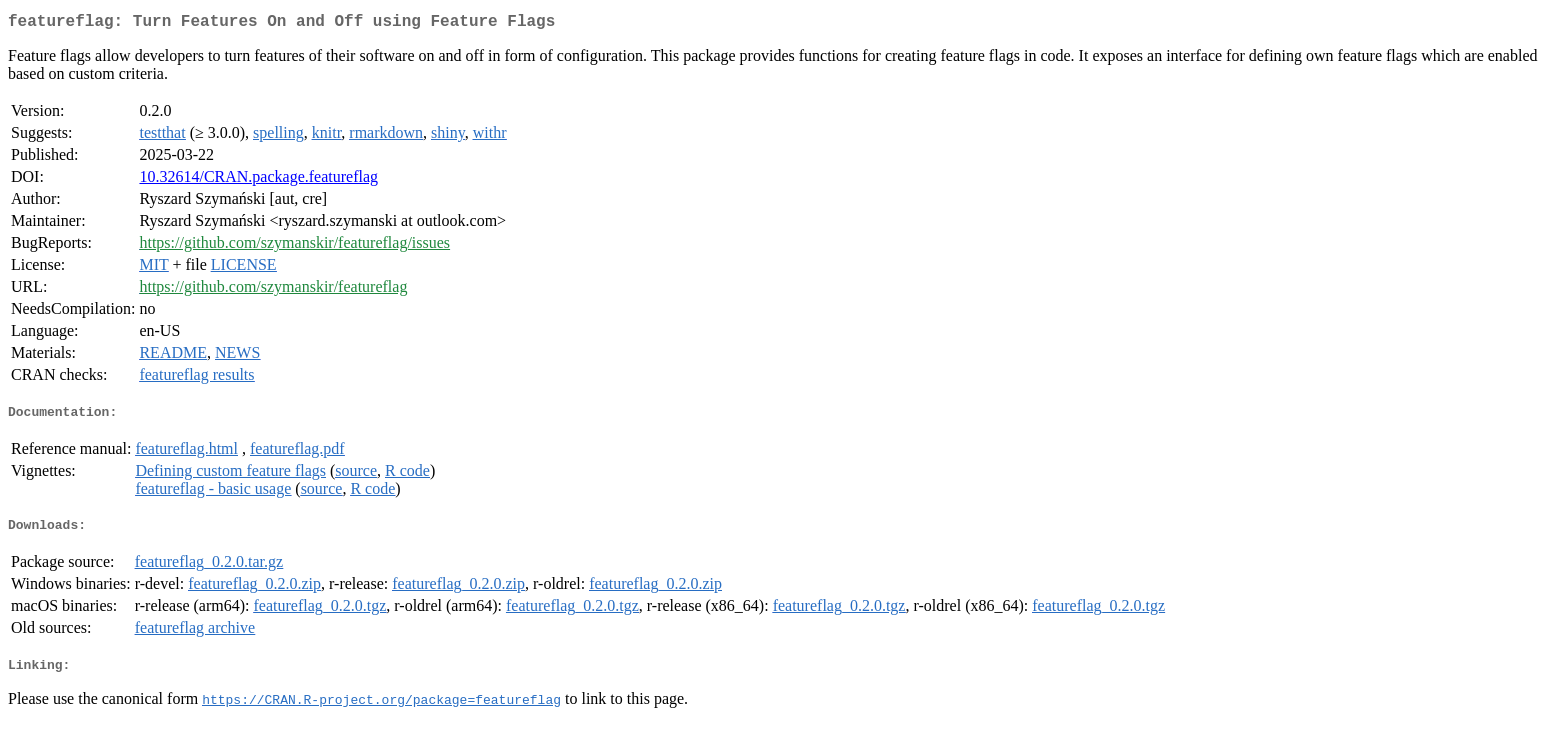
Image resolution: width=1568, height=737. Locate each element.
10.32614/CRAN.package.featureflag (258, 180)
